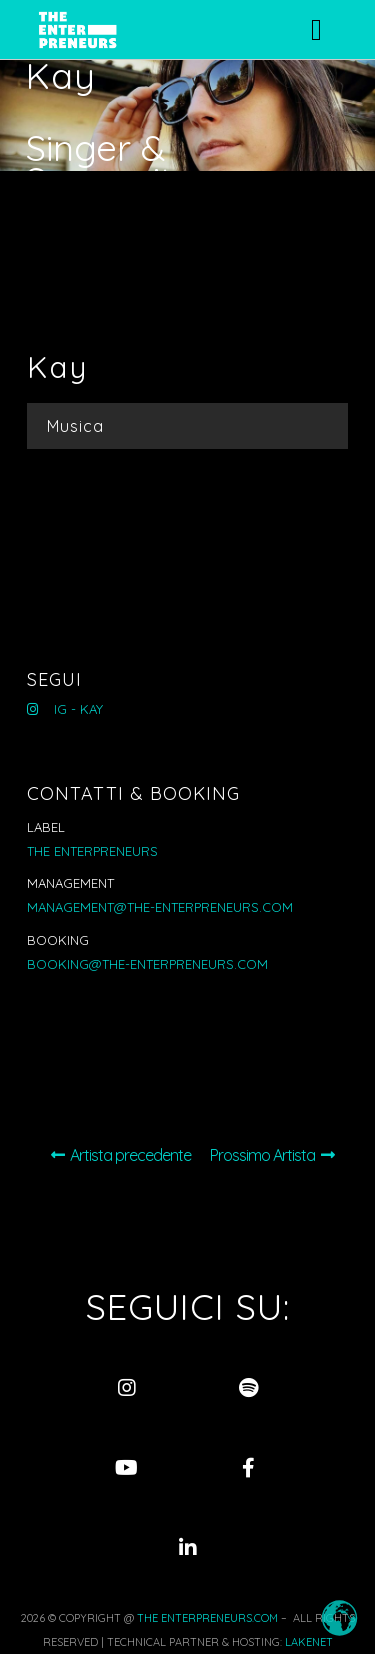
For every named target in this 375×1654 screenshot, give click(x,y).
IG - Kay (65, 709)
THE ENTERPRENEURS (92, 851)
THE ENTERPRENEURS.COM (207, 1618)
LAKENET (309, 1642)
